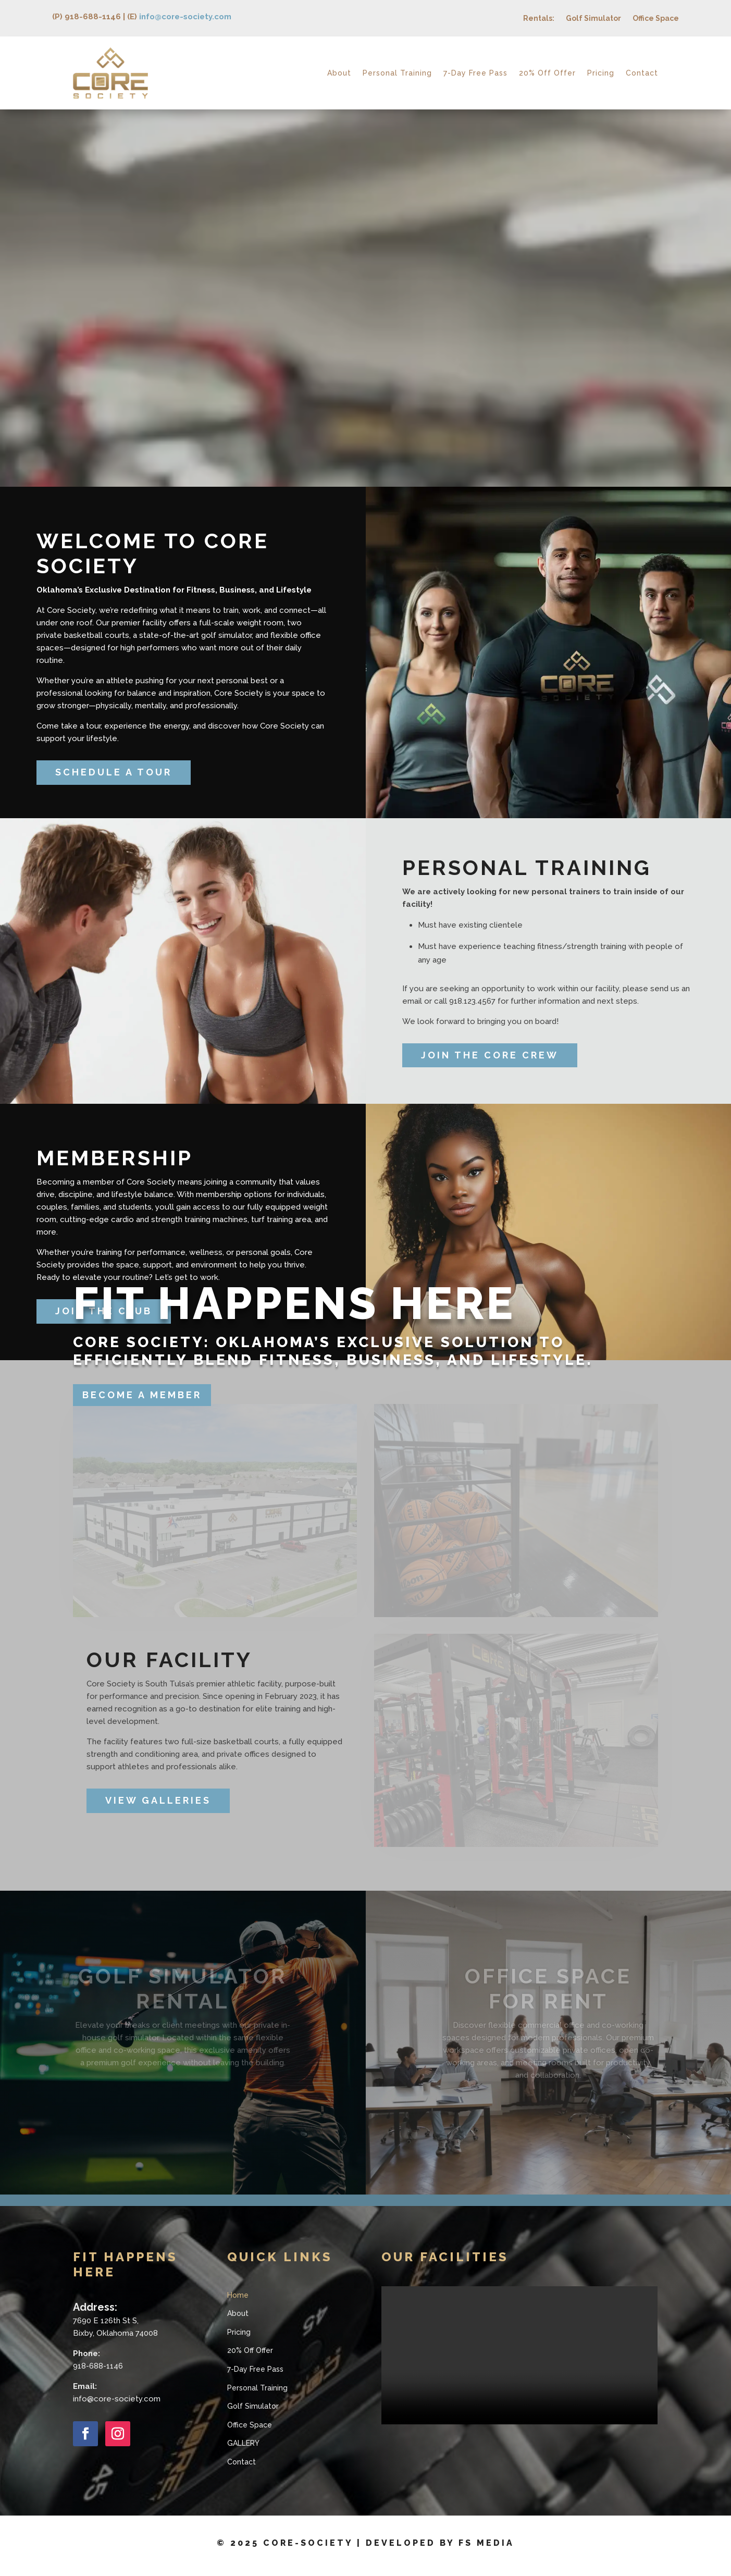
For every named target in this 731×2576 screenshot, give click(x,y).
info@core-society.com (185, 16)
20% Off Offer (547, 73)
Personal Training (397, 73)
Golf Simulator (593, 18)
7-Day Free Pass (475, 73)
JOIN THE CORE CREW (490, 1055)
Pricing (600, 73)
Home (238, 2295)
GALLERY (243, 2443)
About (339, 73)
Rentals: (538, 18)
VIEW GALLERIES (158, 1800)
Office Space (656, 18)
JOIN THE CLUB (103, 1310)
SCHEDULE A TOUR (113, 772)
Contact (642, 73)
